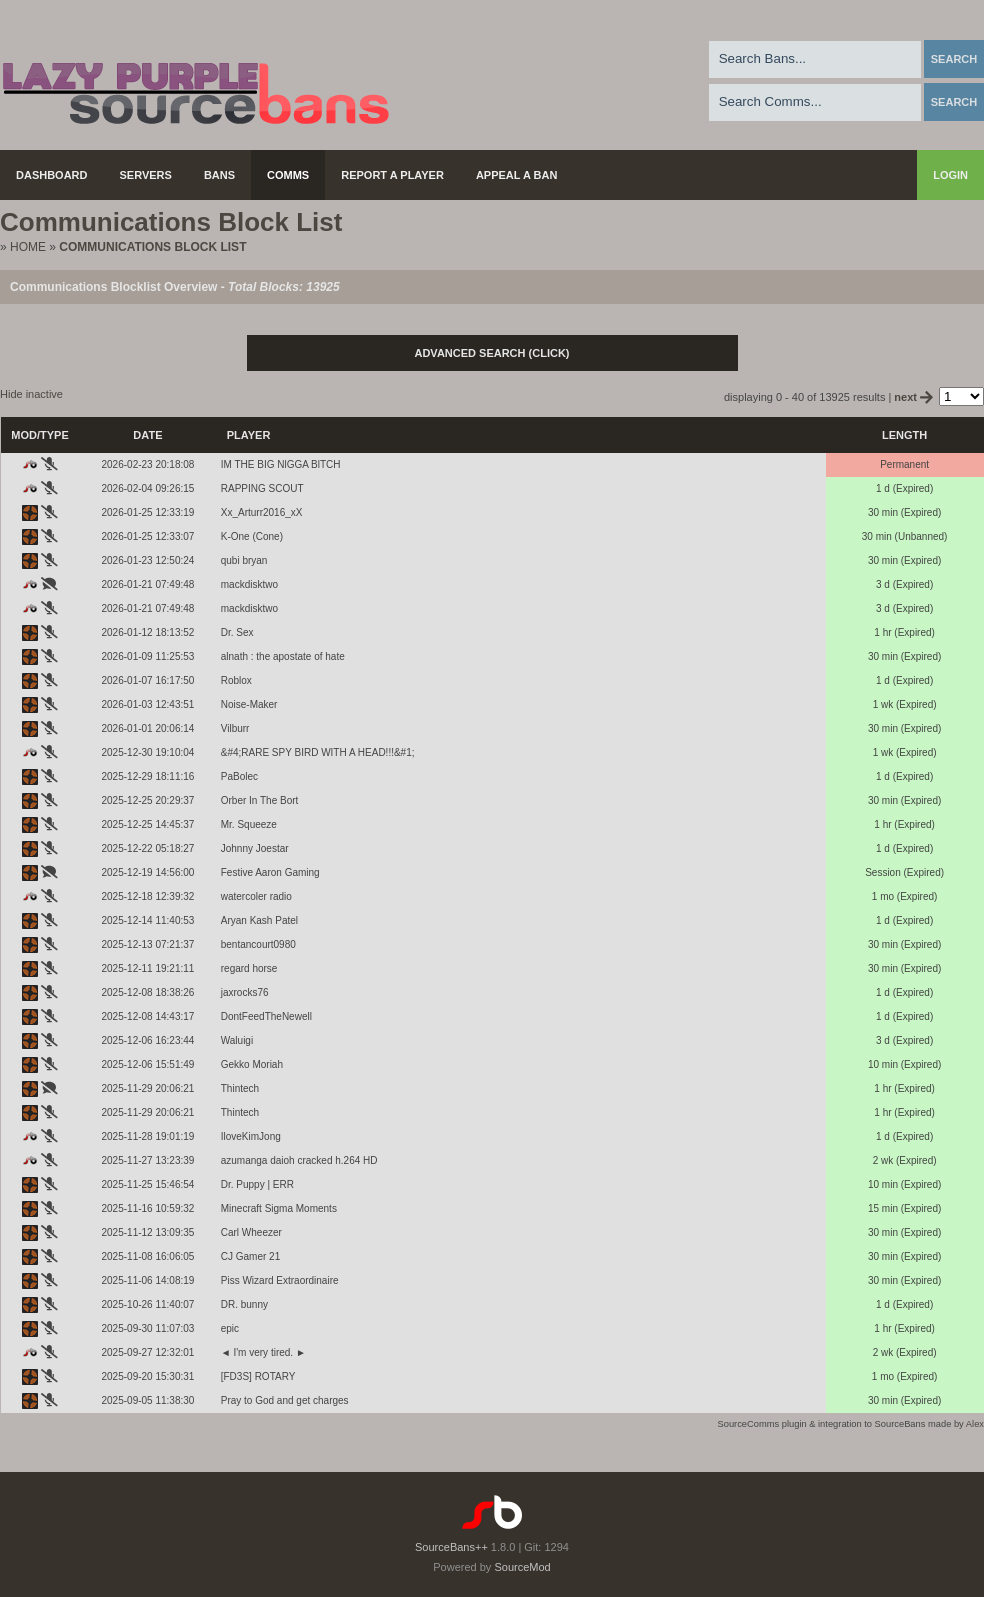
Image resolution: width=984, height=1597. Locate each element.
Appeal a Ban (517, 175)
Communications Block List (152, 247)
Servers (146, 175)
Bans (219, 175)
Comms (288, 175)
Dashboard (52, 175)
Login (950, 175)
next (915, 397)
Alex (975, 1424)
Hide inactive (31, 394)
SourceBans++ (451, 1547)
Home (28, 247)
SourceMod (522, 1567)
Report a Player (392, 175)
